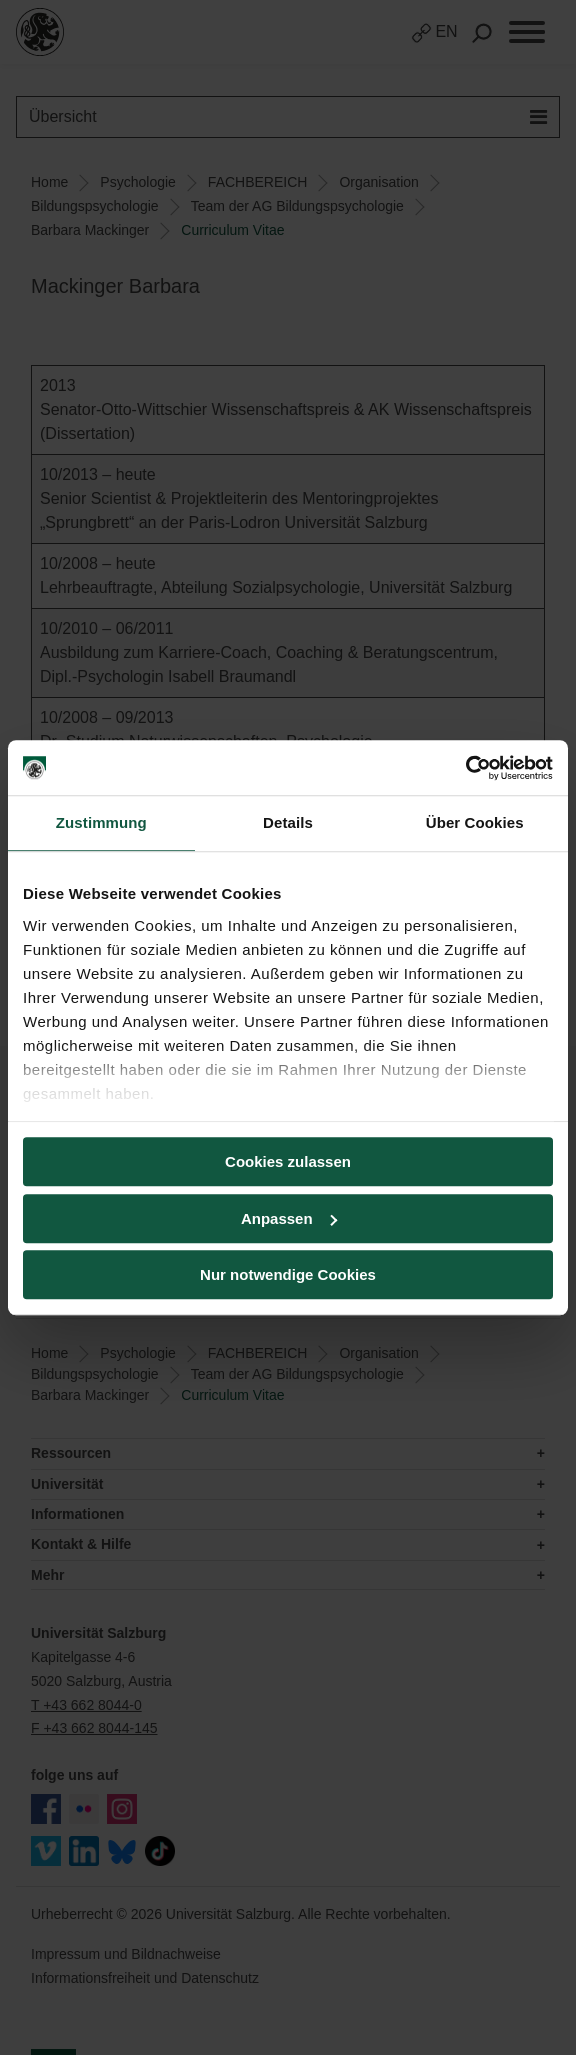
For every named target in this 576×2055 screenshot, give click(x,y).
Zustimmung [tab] (101, 822)
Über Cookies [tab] (475, 822)
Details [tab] (288, 822)
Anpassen (289, 1218)
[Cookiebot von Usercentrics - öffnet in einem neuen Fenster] (465, 768)
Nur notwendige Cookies (288, 1274)
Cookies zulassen (288, 1161)
